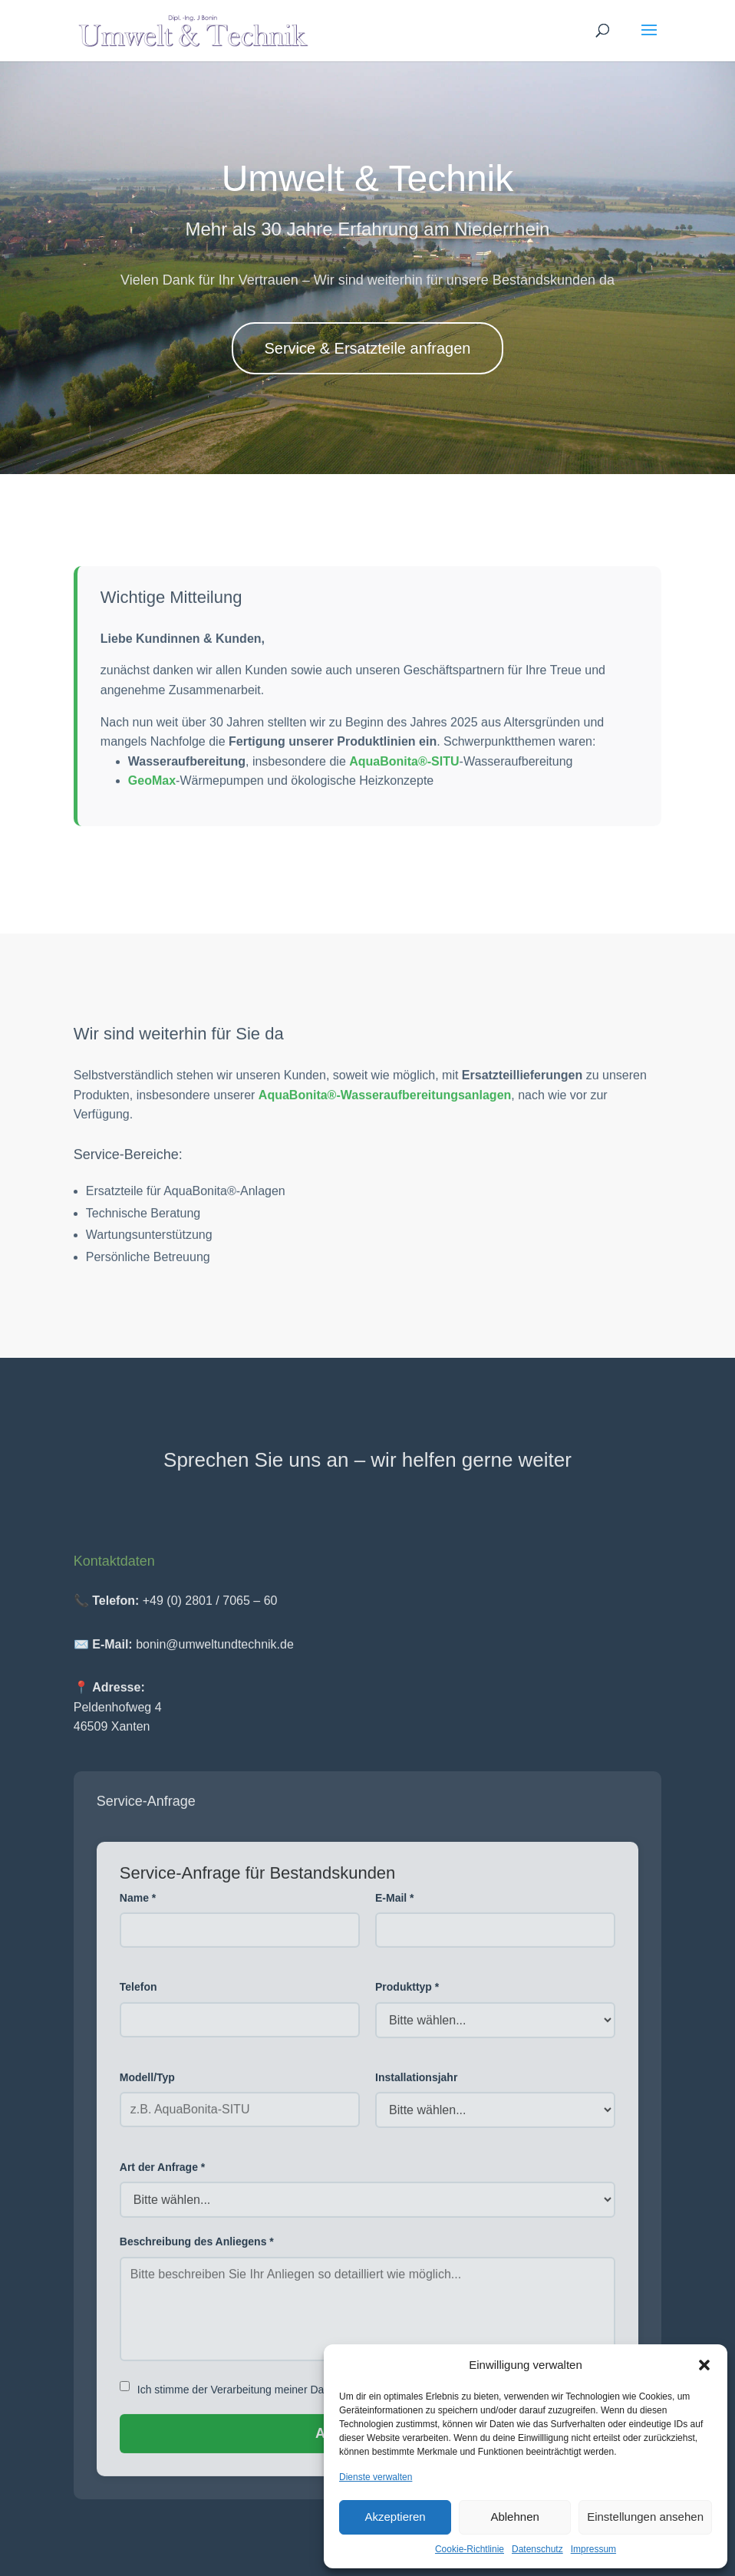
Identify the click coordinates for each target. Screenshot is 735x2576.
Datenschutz (537, 2549)
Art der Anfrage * (163, 2175)
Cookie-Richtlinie (469, 2549)
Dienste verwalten (375, 2477)
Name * (138, 1906)
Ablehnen (514, 2516)
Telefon (138, 1995)
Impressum (593, 2549)
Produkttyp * (407, 1995)
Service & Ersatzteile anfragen (367, 348)
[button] (704, 2365)
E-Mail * (394, 1906)
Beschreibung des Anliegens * (197, 2250)
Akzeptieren (394, 2516)
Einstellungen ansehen (645, 2516)
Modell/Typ (147, 2086)
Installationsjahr (416, 2086)
